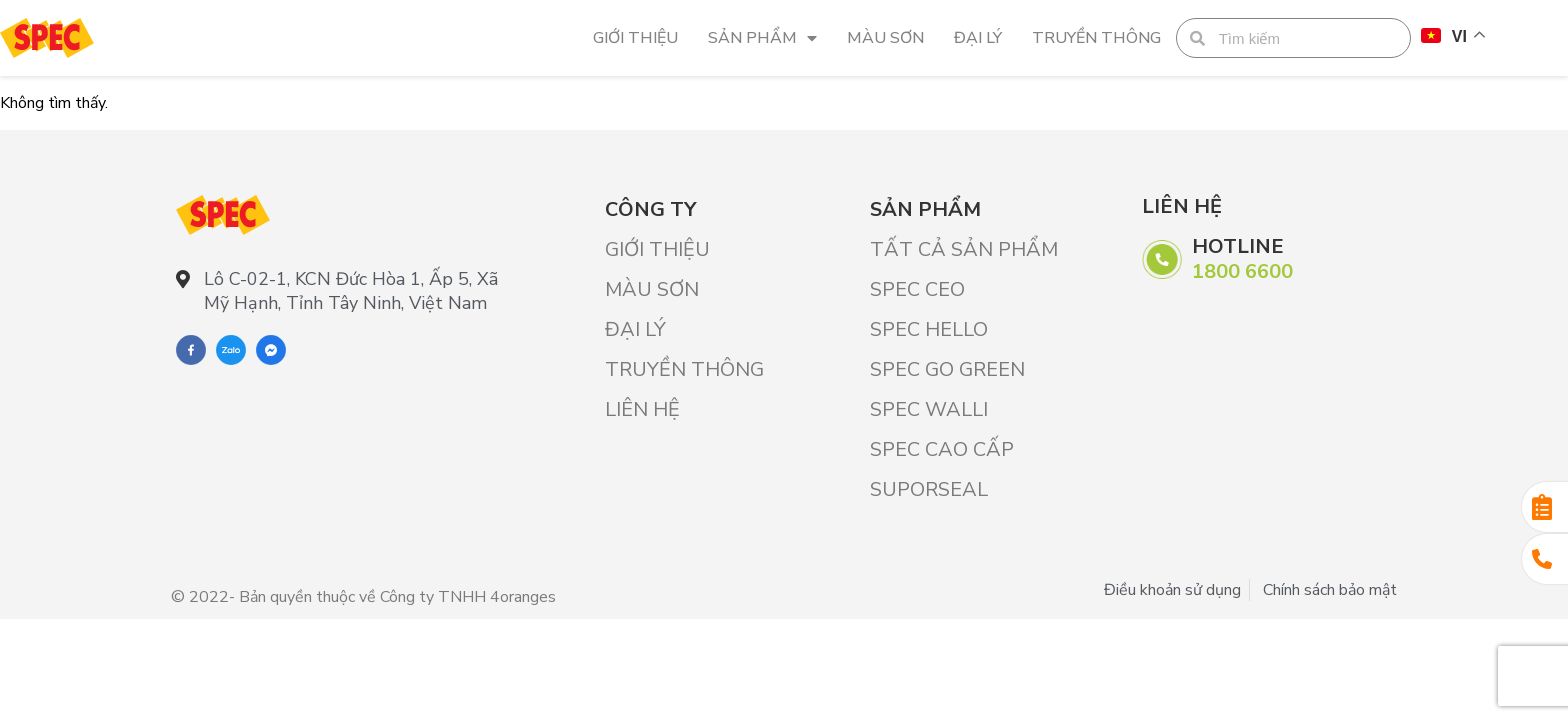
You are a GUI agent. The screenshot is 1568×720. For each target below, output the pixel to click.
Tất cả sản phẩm (964, 249)
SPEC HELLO (929, 329)
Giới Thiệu (635, 38)
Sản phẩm (762, 38)
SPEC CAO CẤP (942, 449)
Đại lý (978, 38)
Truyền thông (1096, 38)
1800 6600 (1242, 271)
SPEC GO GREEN (947, 369)
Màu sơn (885, 38)
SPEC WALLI (929, 409)
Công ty (650, 209)
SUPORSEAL (929, 489)
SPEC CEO (917, 289)
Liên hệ (642, 409)
